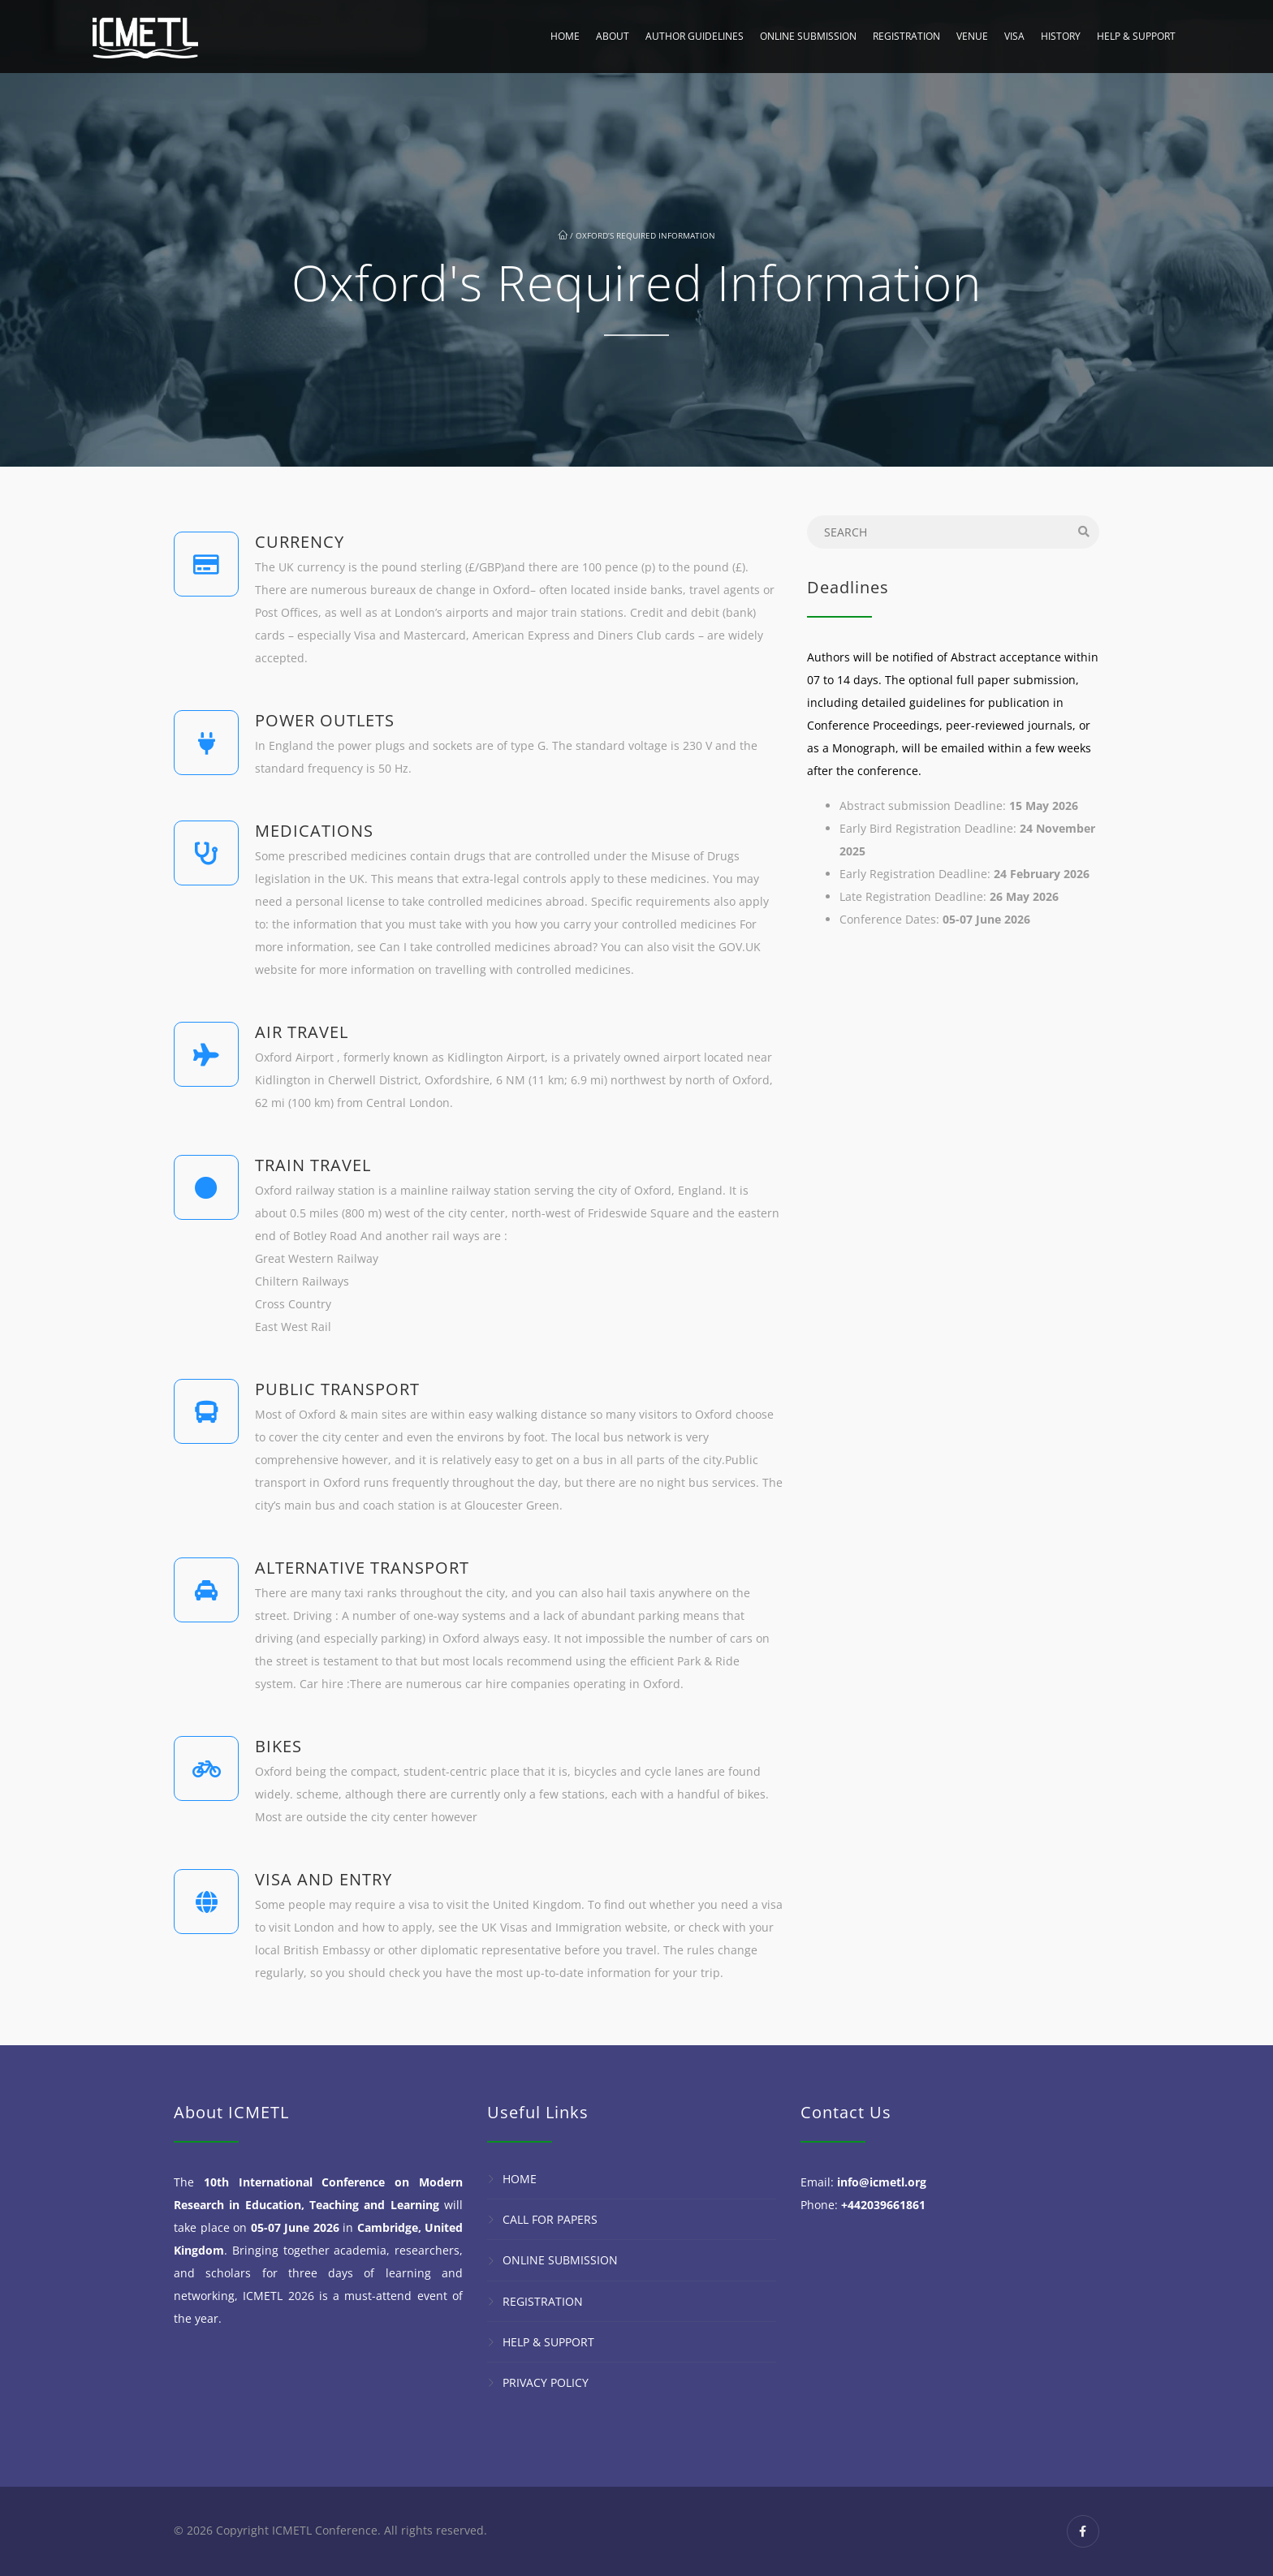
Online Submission (808, 36)
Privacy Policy (546, 2382)
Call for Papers (550, 2219)
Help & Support (1136, 36)
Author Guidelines (694, 36)
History (1061, 36)
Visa (1014, 36)
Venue (972, 36)
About (612, 36)
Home (565, 36)
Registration (906, 36)
